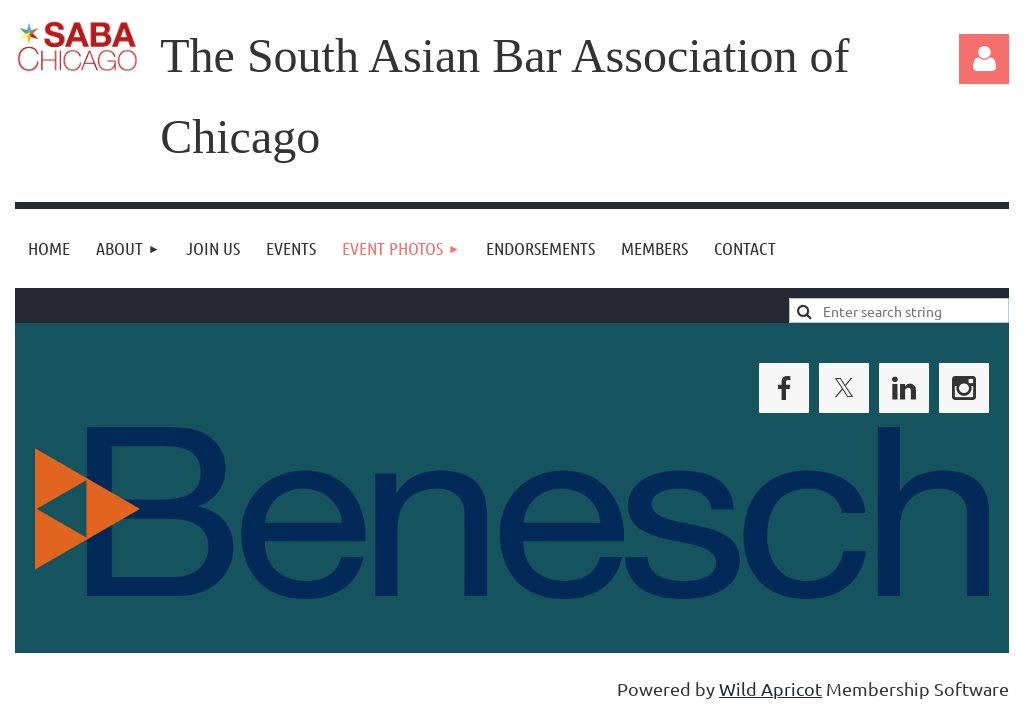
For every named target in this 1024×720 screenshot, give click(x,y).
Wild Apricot (770, 688)
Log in (984, 59)
